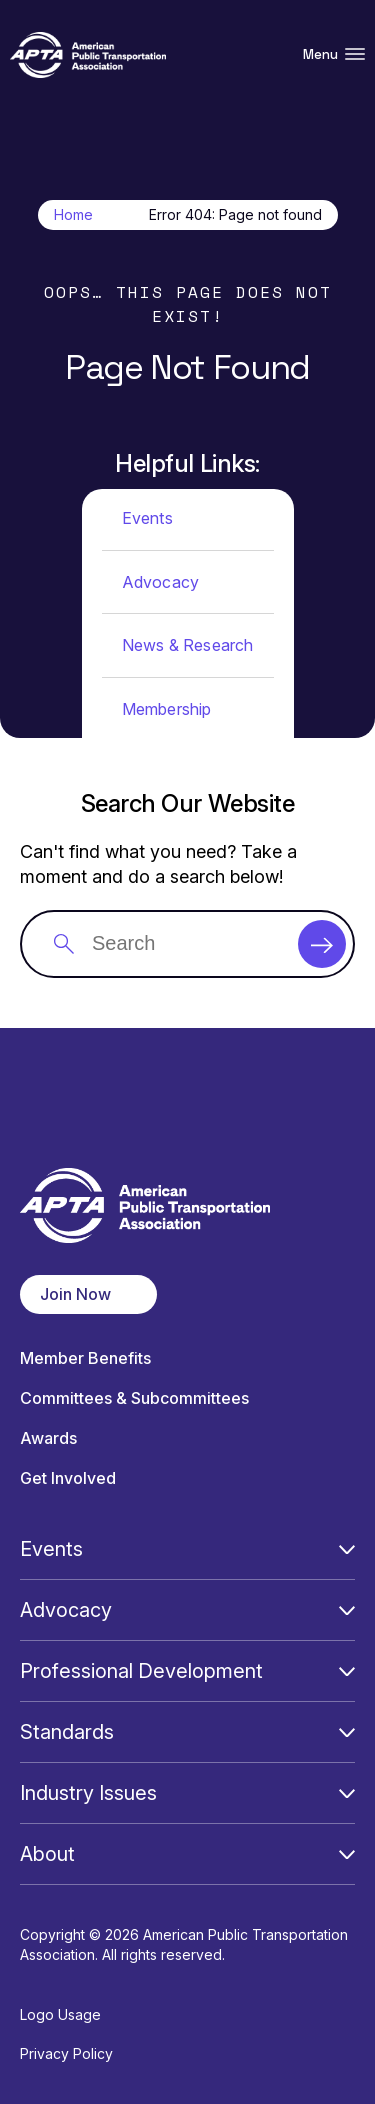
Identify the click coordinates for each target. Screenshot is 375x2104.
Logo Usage (60, 2014)
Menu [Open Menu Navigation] (334, 54)
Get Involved (68, 1478)
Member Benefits (85, 1358)
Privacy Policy (66, 2053)
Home (73, 215)
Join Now (75, 1294)
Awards (48, 1438)
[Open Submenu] (347, 1549)
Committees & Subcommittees (134, 1398)
